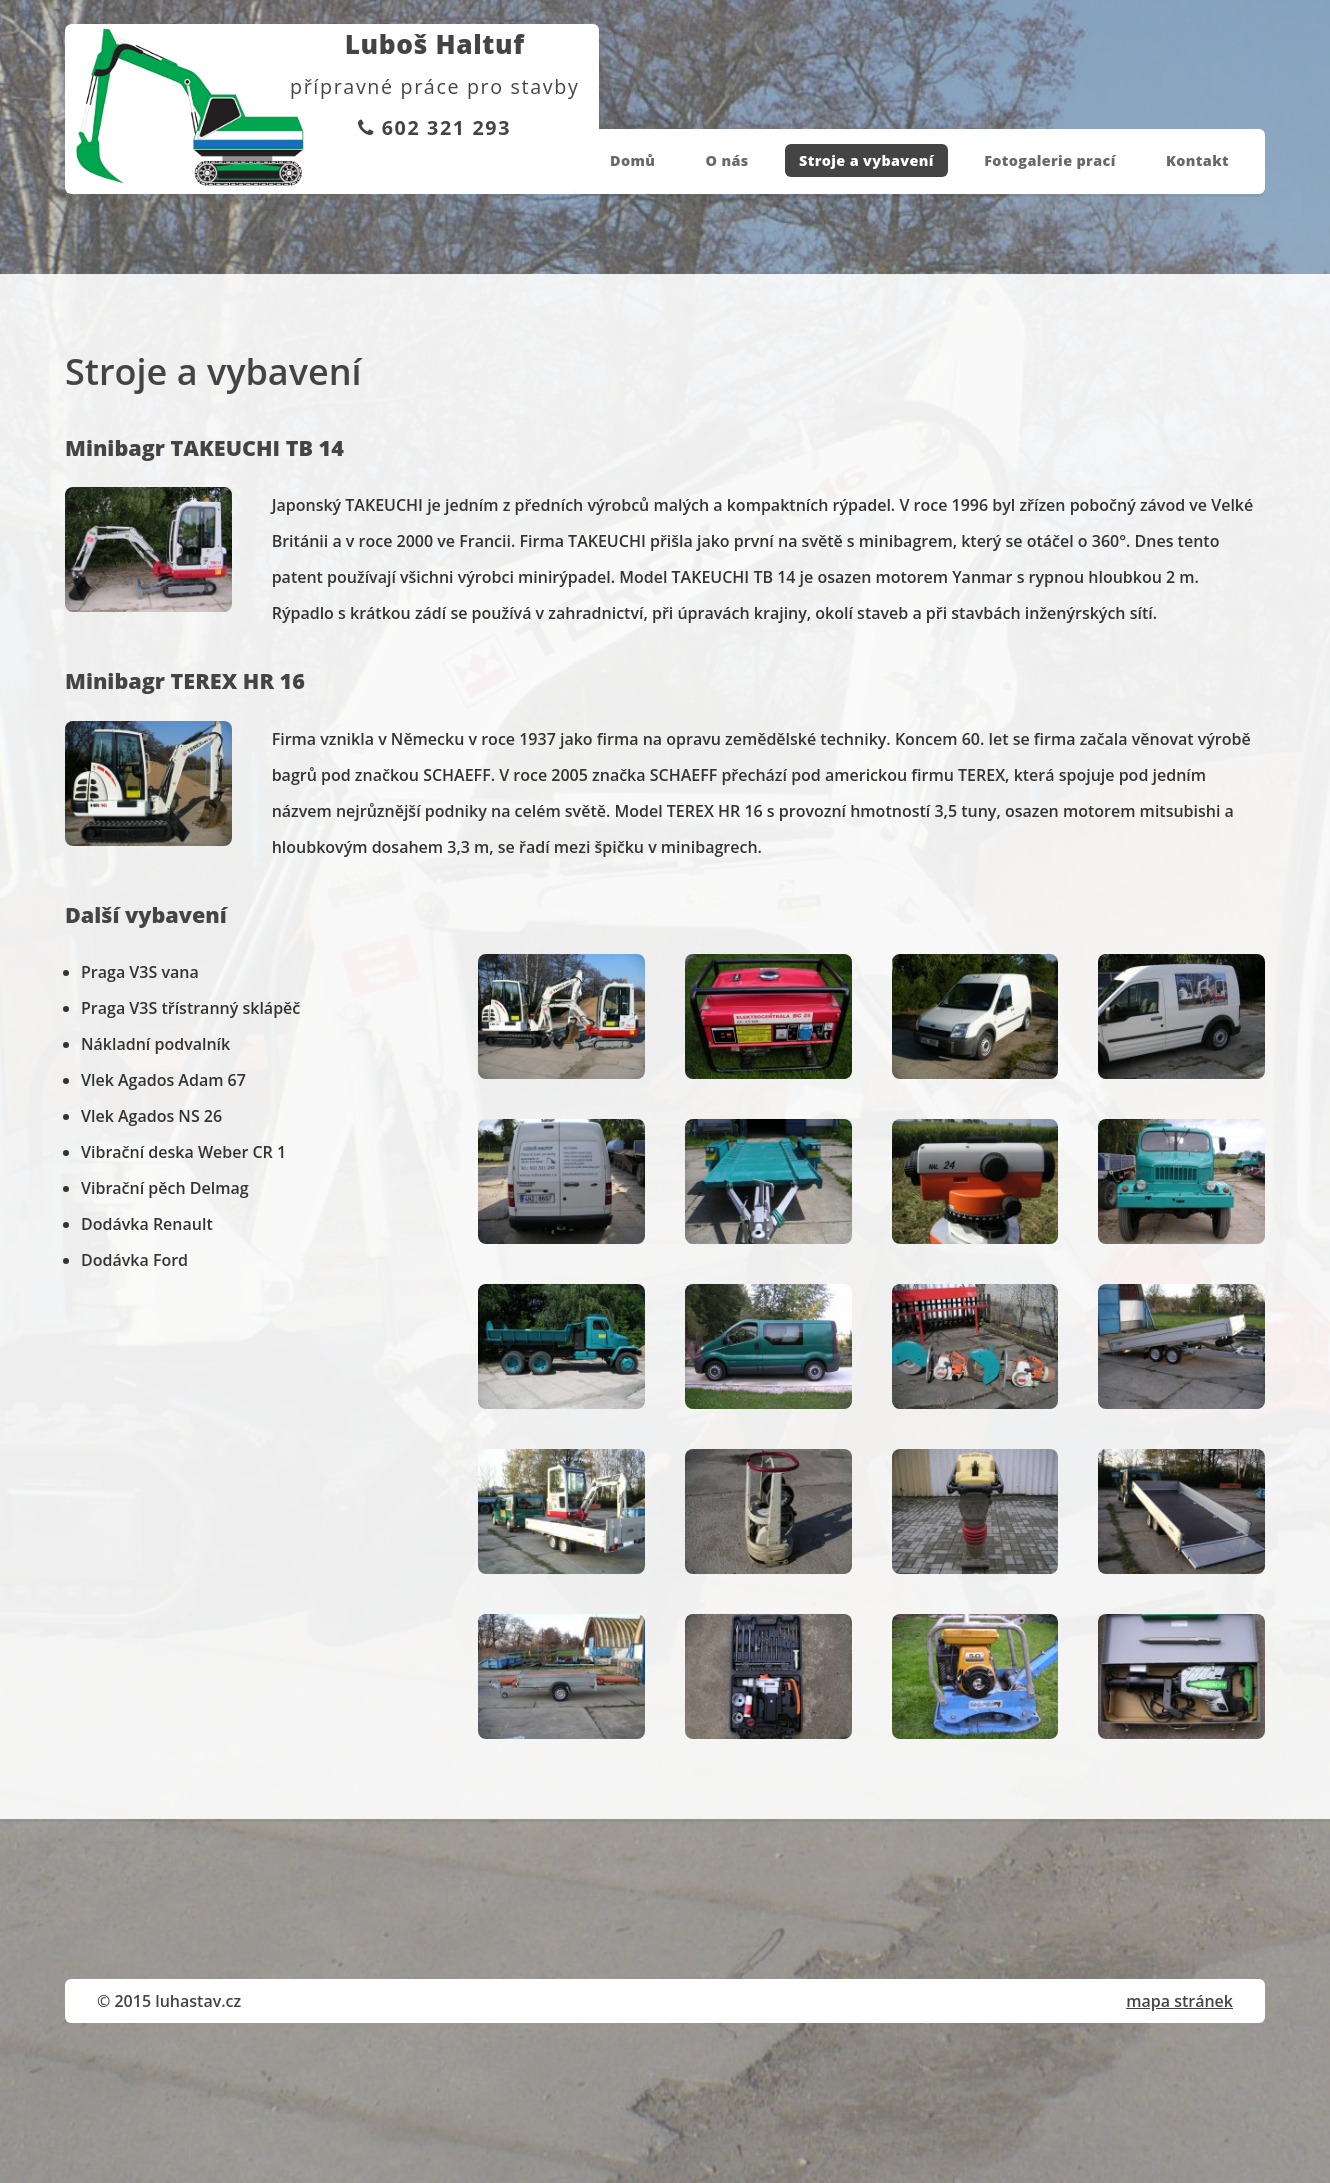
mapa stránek (1179, 2001)
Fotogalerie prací (1050, 160)
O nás (727, 160)
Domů (632, 160)
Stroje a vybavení (866, 160)
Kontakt (1197, 160)
